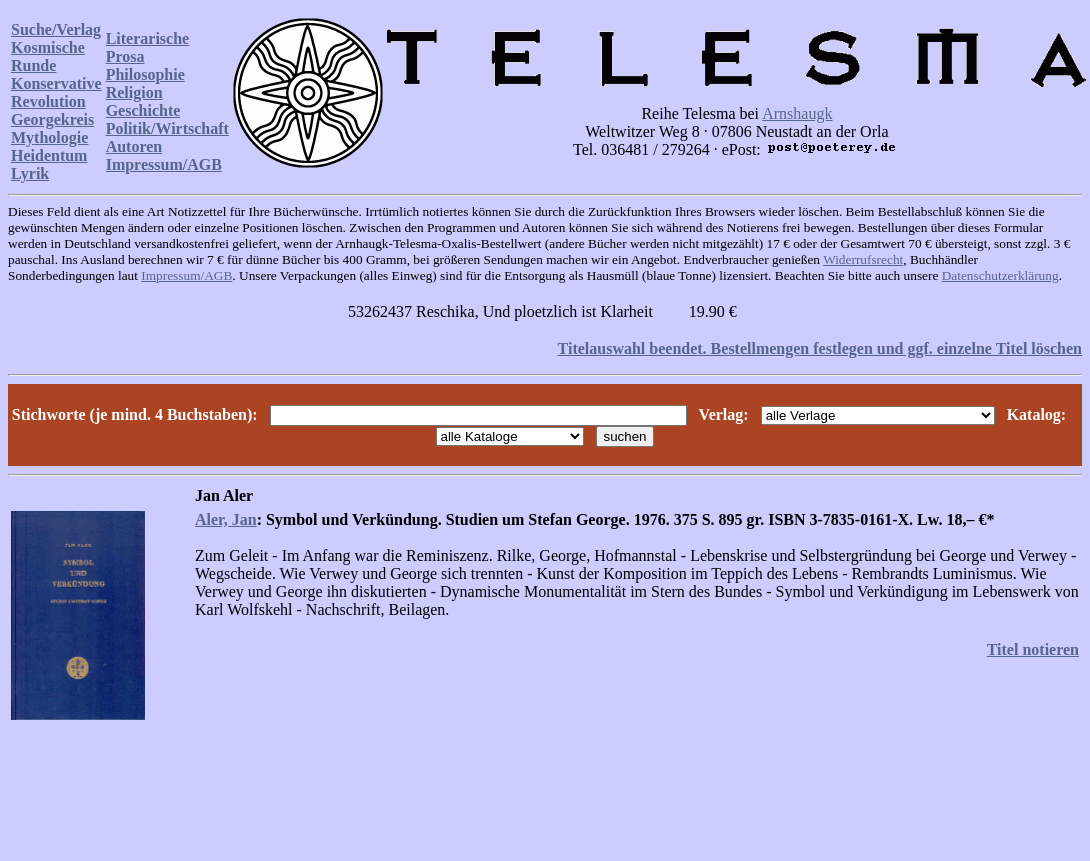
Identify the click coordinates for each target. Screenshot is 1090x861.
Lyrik (30, 173)
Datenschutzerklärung (1000, 275)
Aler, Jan (226, 519)
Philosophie (145, 74)
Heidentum (49, 155)
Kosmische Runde (48, 56)
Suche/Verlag (56, 29)
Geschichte (143, 110)
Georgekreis (52, 119)
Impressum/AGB (164, 164)
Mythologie (49, 137)
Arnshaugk (797, 113)
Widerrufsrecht (863, 259)
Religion (134, 92)
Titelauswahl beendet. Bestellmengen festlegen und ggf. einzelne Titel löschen (820, 348)
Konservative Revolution (56, 92)
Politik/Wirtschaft (167, 128)
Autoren (134, 146)
